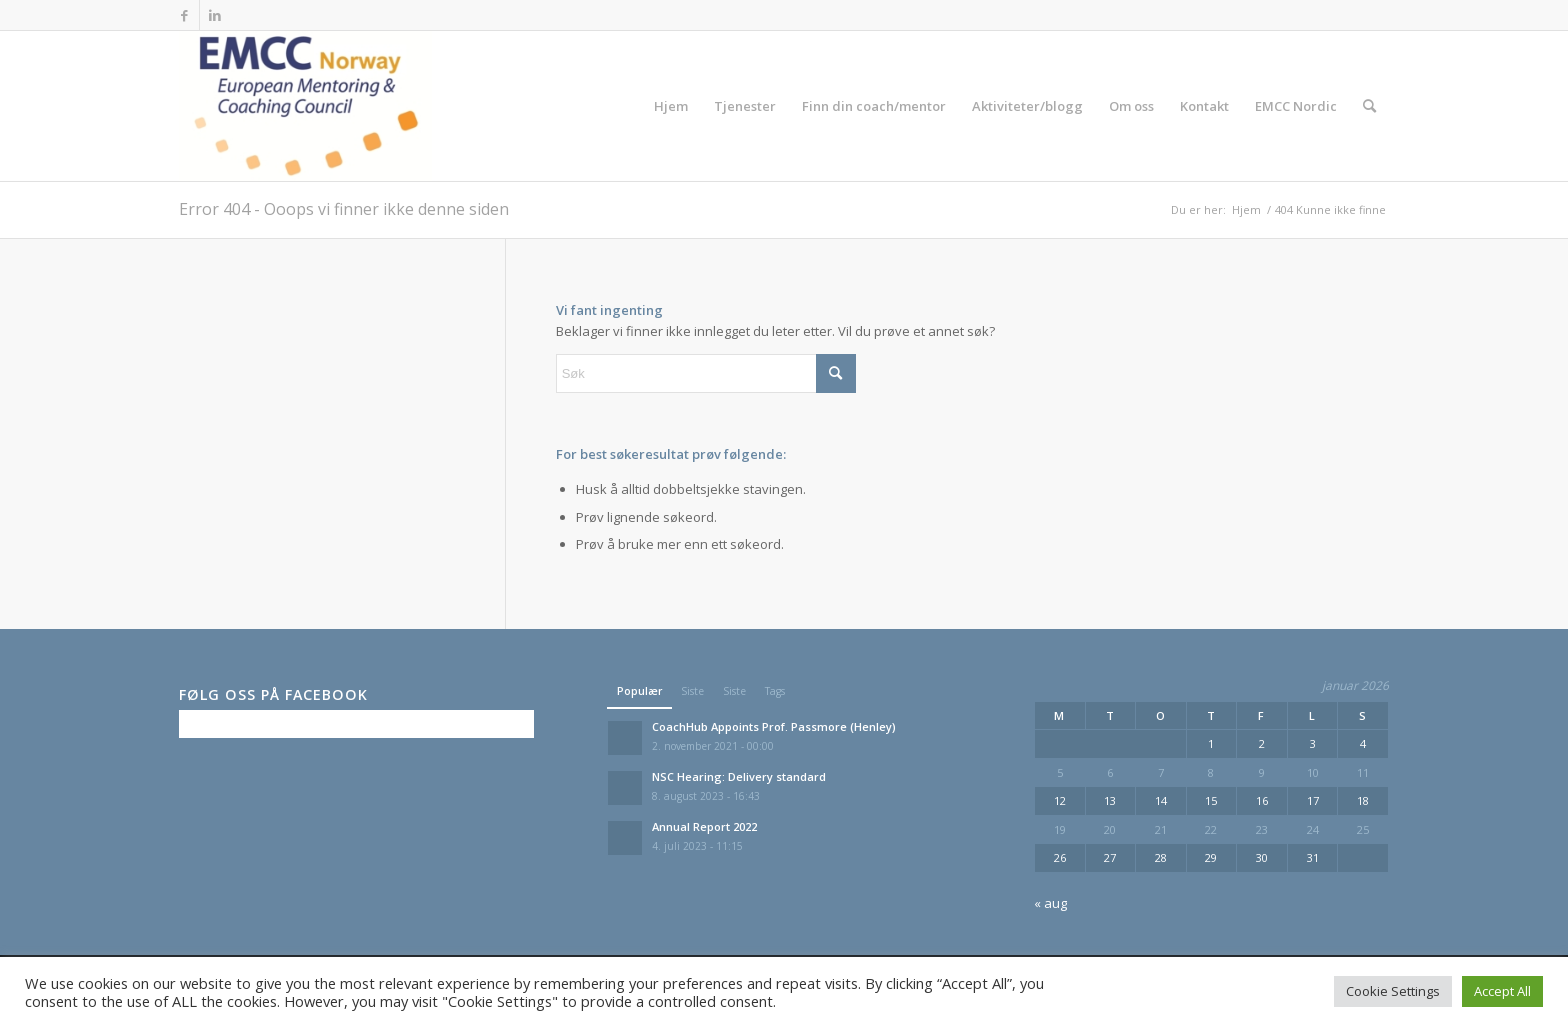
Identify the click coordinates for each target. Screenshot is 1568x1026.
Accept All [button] (1502, 991)
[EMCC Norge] (305, 106)
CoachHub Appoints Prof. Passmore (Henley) (774, 726)
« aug (1050, 903)
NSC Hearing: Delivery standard (739, 776)
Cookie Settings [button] (1393, 991)
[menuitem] (671, 106)
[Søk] (1369, 106)
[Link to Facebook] (184, 15)
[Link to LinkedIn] (215, 15)
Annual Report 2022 (704, 826)
